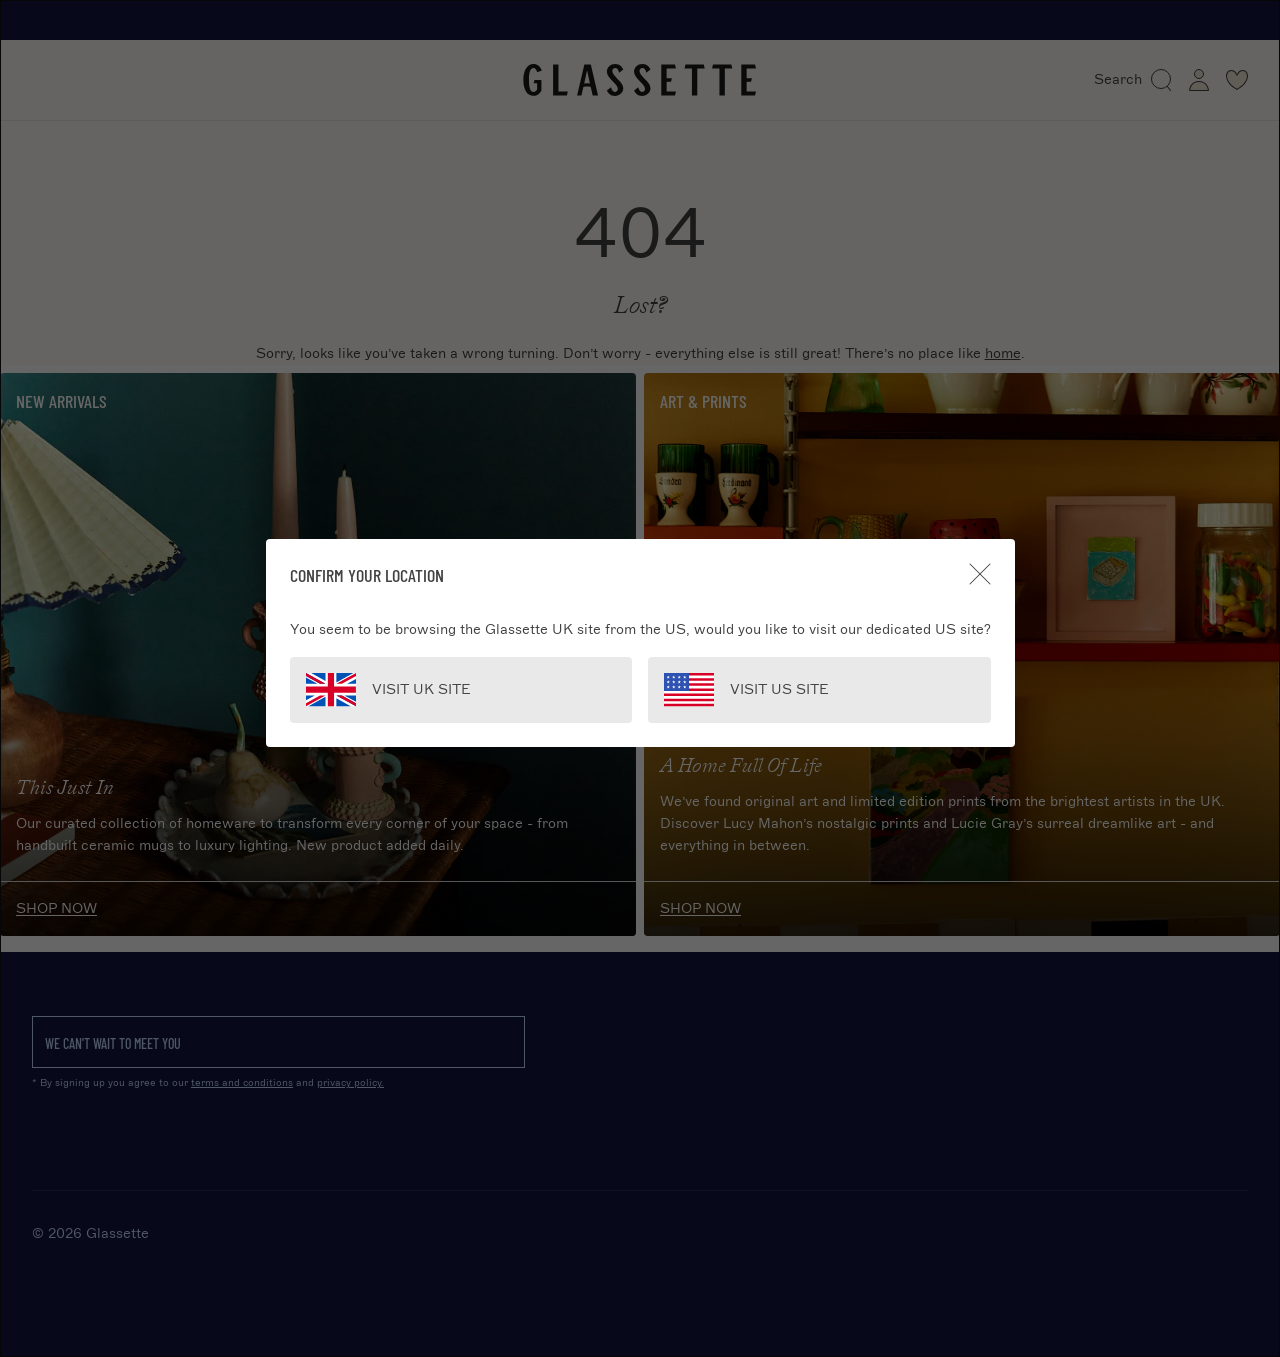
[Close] (980, 574)
